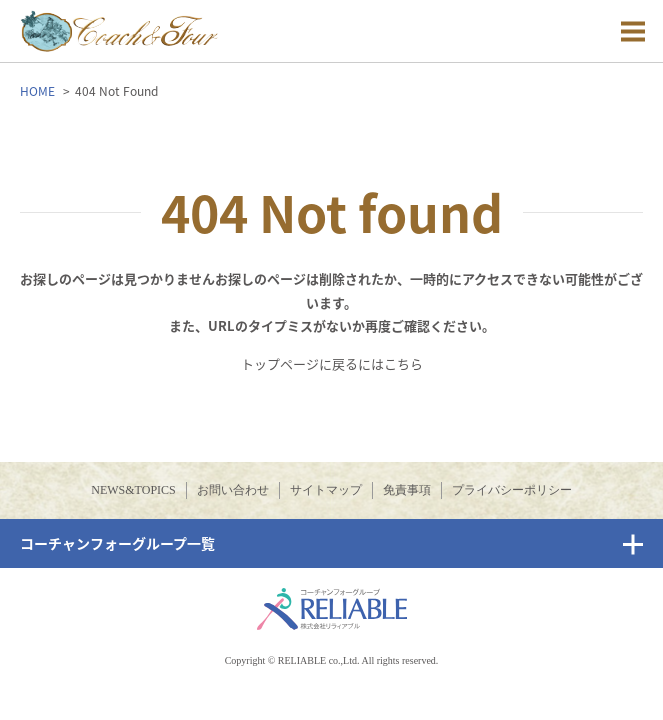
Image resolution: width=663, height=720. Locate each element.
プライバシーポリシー (512, 490)
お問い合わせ (233, 490)
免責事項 (407, 490)
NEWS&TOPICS (133, 490)
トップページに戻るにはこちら (332, 363)
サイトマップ (326, 490)
